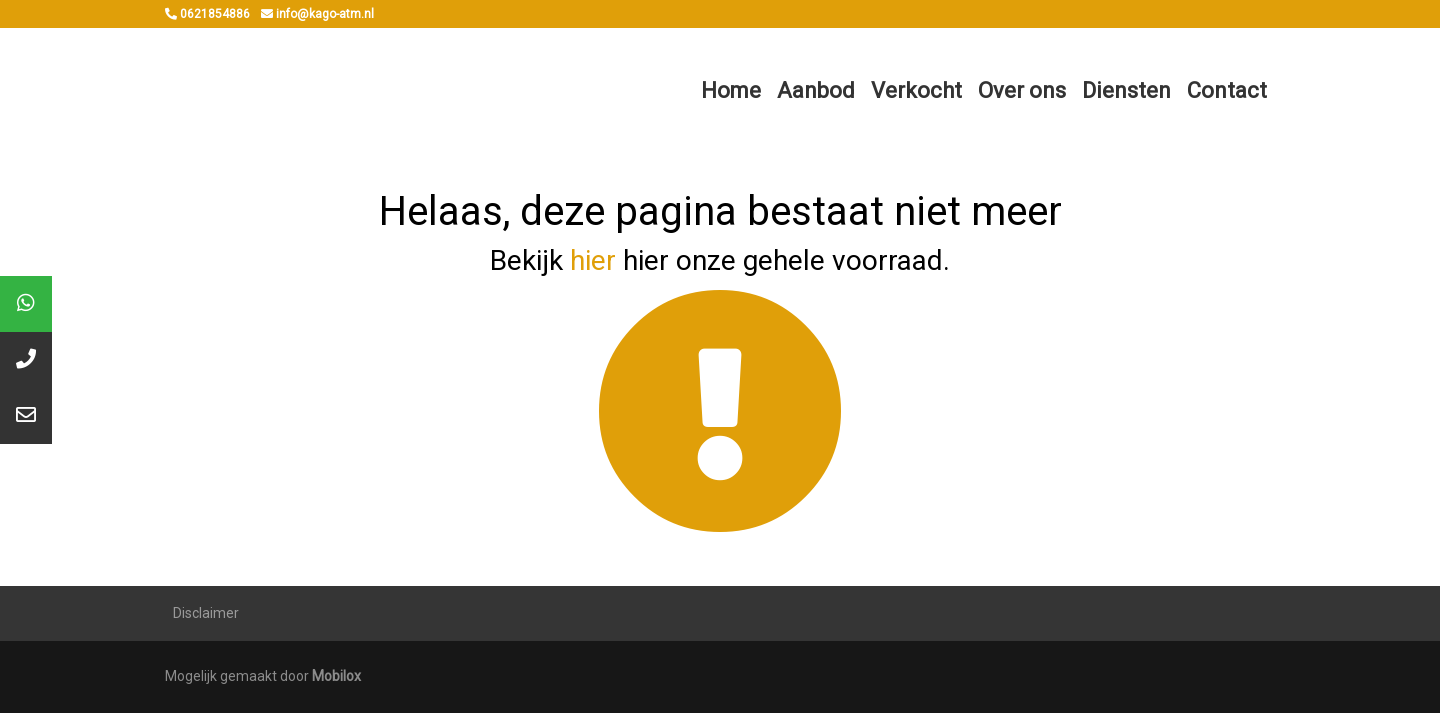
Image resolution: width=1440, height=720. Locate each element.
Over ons (1022, 90)
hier (593, 260)
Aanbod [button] (816, 90)
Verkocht (916, 90)
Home (731, 90)
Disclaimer (206, 613)
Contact (1227, 90)
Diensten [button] (1126, 90)
